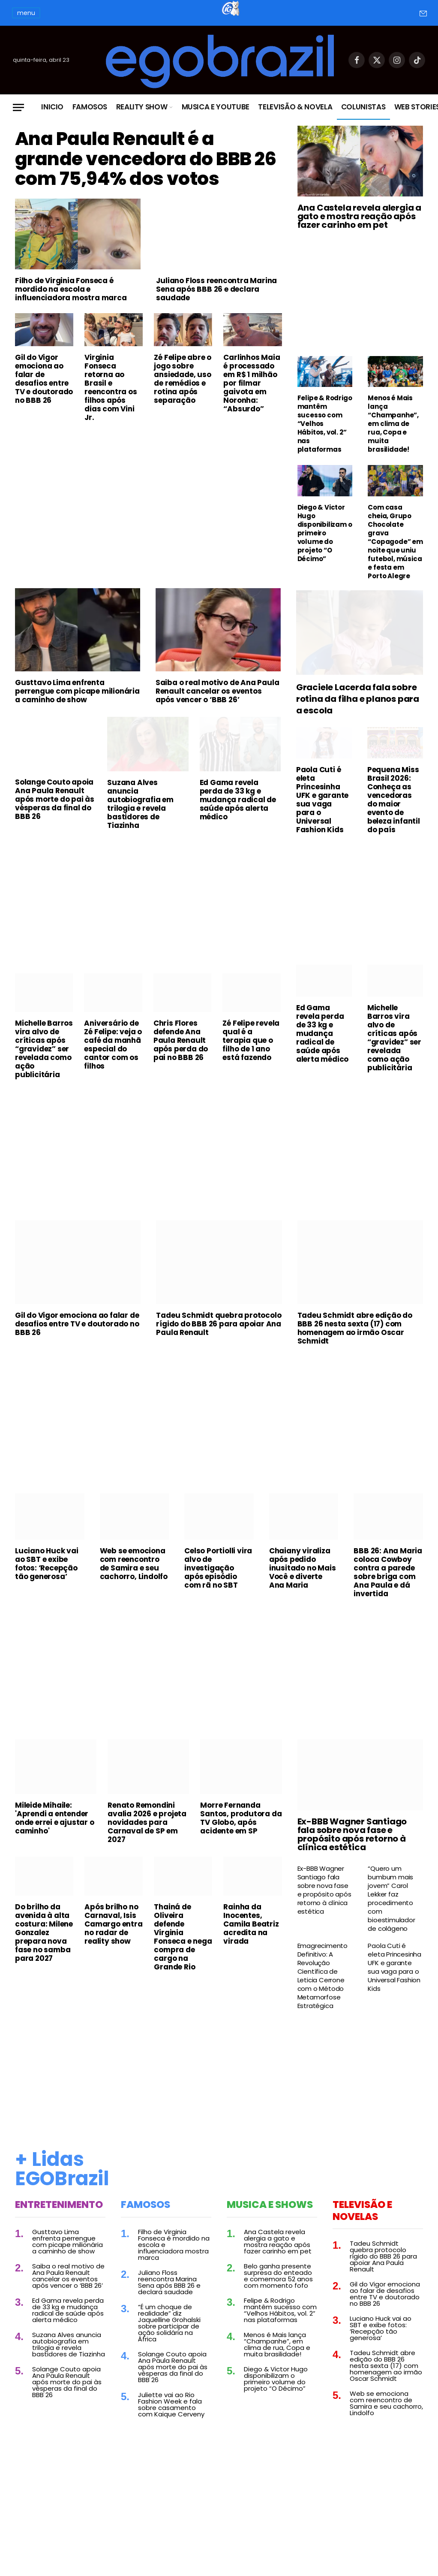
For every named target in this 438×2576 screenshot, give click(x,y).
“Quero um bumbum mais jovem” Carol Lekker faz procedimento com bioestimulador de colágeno (391, 1907)
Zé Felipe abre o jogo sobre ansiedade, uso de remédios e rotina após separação (182, 415)
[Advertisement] (148, 529)
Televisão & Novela (295, 107)
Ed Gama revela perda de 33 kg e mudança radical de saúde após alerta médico (238, 807)
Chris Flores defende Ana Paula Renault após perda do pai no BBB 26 (180, 1048)
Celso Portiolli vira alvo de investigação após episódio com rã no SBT (218, 1576)
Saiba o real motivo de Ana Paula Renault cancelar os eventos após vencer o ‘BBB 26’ (217, 700)
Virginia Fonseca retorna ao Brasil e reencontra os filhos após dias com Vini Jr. (110, 423)
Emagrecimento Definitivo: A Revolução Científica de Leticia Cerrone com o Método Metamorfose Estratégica (322, 1984)
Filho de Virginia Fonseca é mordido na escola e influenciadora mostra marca (71, 325)
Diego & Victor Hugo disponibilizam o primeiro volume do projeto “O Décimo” (324, 533)
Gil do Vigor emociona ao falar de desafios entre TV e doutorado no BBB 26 (44, 415)
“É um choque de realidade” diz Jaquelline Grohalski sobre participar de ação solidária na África (169, 2331)
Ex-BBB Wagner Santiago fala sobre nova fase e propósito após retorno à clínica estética (352, 1843)
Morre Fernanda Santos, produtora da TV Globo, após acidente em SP (241, 1826)
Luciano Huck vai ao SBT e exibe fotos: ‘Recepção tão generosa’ (46, 1572)
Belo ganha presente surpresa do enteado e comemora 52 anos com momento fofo (278, 2284)
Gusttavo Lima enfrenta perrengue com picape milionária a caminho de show (77, 700)
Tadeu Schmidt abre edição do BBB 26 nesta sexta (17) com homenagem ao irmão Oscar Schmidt (354, 1337)
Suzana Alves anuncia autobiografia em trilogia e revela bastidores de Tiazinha (140, 812)
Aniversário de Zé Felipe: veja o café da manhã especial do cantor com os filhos (113, 1053)
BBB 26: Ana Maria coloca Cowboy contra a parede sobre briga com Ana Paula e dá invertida (388, 1581)
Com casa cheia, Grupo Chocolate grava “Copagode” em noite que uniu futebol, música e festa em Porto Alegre (395, 541)
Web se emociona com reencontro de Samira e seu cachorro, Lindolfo (134, 1572)
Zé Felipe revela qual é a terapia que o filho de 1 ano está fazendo (250, 1048)
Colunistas (363, 107)
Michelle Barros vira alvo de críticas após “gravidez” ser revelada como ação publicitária (44, 1057)
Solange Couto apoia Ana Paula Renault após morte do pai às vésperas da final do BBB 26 (54, 807)
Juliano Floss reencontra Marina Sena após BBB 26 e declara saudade (216, 325)
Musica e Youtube (216, 107)
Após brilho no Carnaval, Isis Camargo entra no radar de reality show (113, 1932)
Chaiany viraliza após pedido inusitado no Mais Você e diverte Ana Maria (302, 1576)
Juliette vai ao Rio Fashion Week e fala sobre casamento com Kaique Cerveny (171, 2412)
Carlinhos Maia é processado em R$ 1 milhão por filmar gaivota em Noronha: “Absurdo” (251, 419)
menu (26, 13)
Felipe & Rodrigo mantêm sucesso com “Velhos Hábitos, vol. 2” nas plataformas (324, 424)
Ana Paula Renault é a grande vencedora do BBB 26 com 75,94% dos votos (140, 177)
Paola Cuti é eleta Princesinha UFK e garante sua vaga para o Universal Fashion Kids (322, 808)
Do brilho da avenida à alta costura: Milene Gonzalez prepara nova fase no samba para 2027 (44, 1941)
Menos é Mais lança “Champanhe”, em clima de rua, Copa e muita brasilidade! (393, 424)
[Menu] (18, 107)
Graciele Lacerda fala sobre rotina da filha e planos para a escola (357, 707)
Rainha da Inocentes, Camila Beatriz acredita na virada (251, 1932)
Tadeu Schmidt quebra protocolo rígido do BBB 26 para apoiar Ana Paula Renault (218, 1332)
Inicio (52, 107)
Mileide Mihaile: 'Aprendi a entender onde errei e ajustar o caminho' (54, 1826)
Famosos (90, 107)
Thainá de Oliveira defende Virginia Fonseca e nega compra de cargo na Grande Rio (183, 1945)
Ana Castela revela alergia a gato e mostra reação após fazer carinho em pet (359, 216)
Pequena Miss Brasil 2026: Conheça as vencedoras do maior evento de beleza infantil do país (393, 808)
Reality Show (142, 107)
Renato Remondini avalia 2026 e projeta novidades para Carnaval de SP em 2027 (147, 1830)
